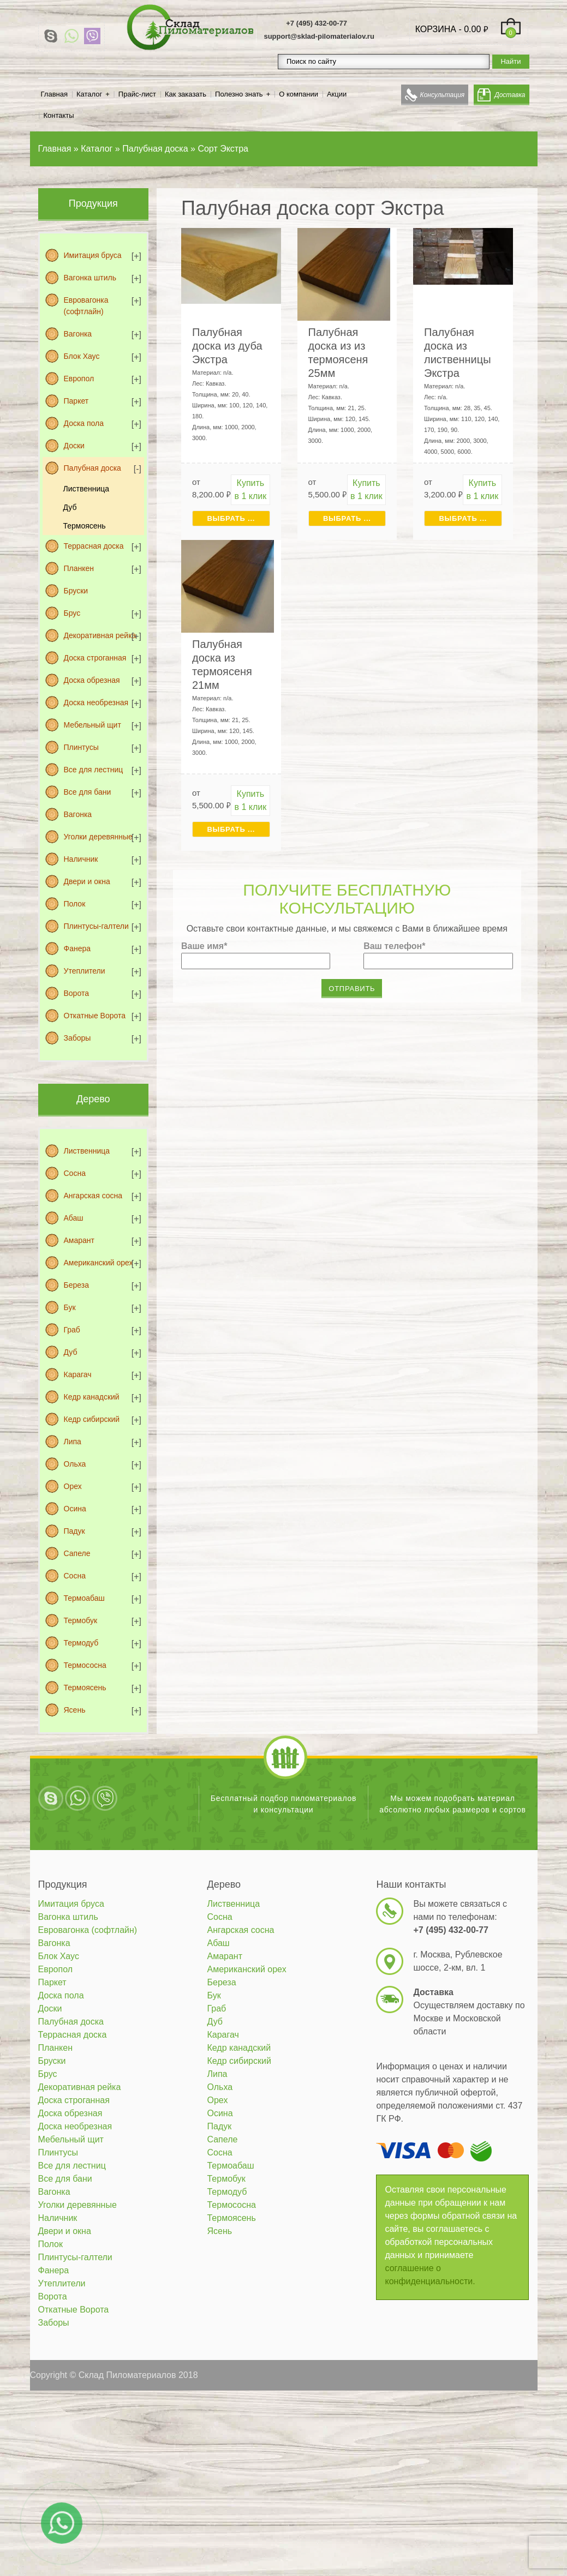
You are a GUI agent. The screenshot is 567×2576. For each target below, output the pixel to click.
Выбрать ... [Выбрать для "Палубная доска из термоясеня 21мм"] (231, 829)
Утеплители (84, 970)
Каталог (89, 94)
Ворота (76, 993)
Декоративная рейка (100, 635)
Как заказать (185, 94)
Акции (337, 94)
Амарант (79, 1240)
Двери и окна (87, 881)
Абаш (73, 1218)
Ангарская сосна (93, 1195)
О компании (298, 94)
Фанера (77, 948)
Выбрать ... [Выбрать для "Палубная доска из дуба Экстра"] (231, 518)
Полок (75, 903)
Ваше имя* (204, 946)
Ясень (75, 1710)
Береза (76, 1285)
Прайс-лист (137, 94)
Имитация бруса (93, 255)
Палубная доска (92, 468)
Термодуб (81, 1642)
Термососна (85, 1665)
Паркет (76, 401)
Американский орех (98, 1262)
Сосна (75, 1173)
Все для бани (87, 792)
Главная (54, 94)
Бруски (76, 590)
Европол (79, 378)
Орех (73, 1486)
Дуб (70, 507)
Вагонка (78, 333)
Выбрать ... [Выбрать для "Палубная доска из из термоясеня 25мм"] (347, 518)
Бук (70, 1307)
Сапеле (77, 1553)
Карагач (78, 1374)
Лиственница (86, 488)
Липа (72, 1441)
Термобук (81, 1620)
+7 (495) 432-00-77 (316, 23)
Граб (72, 1329)
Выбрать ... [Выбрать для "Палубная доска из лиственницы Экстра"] (463, 518)
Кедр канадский (92, 1396)
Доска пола (84, 423)
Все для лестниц (93, 769)
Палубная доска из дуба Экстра (227, 345)
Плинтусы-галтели (96, 926)
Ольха (75, 1464)
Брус (72, 613)
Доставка (509, 95)
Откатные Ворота (95, 1015)
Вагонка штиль (90, 277)
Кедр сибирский (92, 1419)
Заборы (77, 1038)
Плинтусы (81, 747)
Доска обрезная (92, 680)
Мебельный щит (92, 724)
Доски (74, 445)
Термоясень (84, 525)
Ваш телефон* (394, 946)
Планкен (79, 568)
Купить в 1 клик (251, 489)
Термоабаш (84, 1598)
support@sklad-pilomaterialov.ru (319, 36)
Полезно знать (239, 94)
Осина (75, 1508)
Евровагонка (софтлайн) (86, 306)
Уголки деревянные (98, 836)
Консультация (442, 95)
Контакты (59, 115)
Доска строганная (95, 657)
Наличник (81, 859)
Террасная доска (94, 546)
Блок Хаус (82, 356)
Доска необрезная (96, 702)
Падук (74, 1531)
